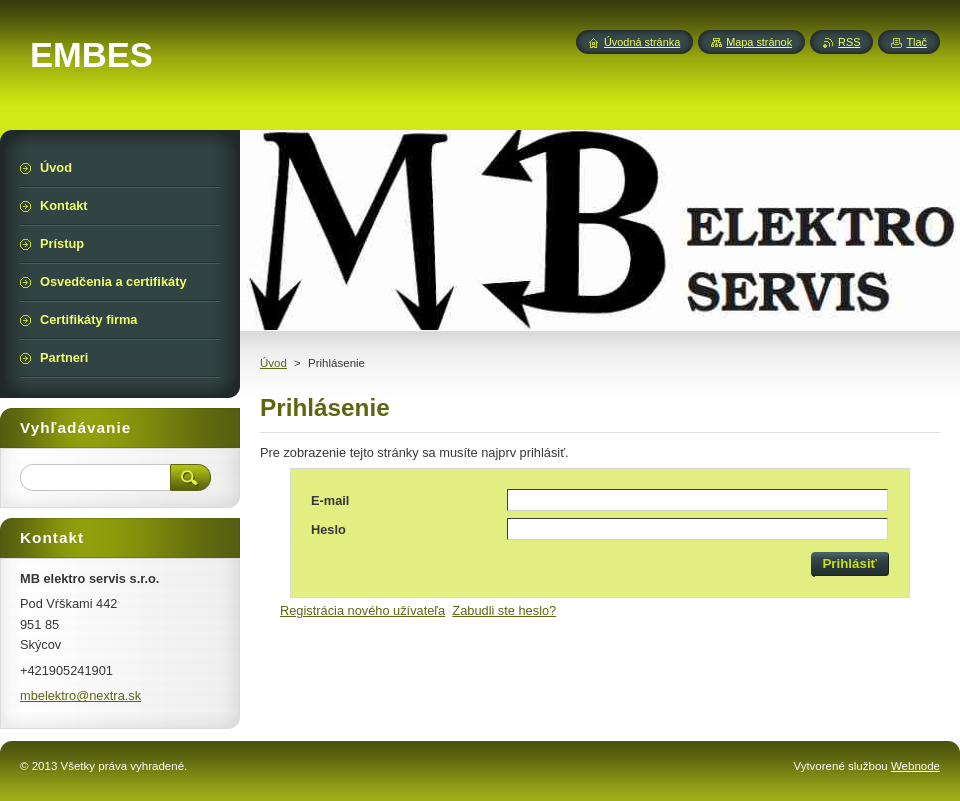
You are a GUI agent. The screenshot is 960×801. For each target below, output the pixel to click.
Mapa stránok (759, 42)
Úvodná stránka (642, 42)
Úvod (273, 363)
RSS (849, 42)
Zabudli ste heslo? (504, 610)
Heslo (328, 529)
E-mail (330, 500)
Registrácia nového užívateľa (362, 610)
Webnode (915, 766)
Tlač (916, 42)
